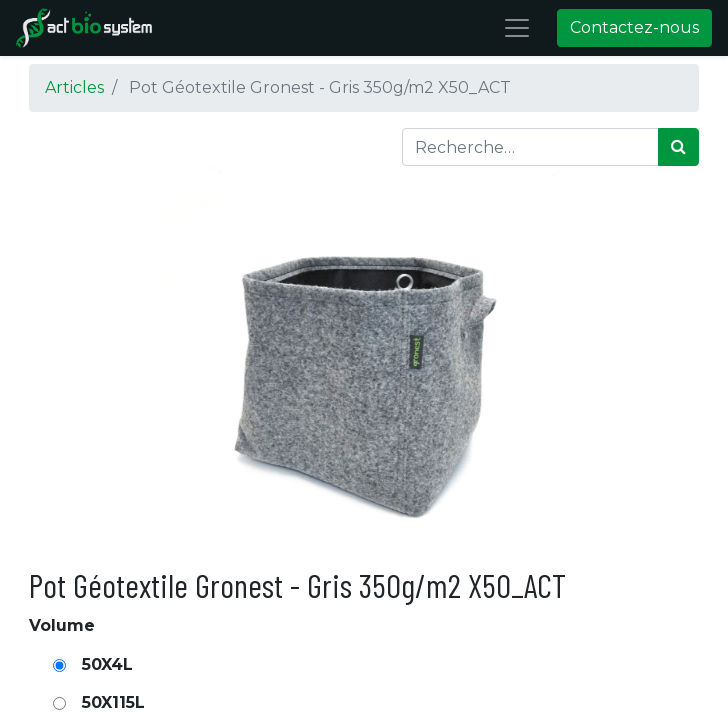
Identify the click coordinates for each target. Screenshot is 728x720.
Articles (74, 87)
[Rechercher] (678, 147)
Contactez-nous (634, 27)
